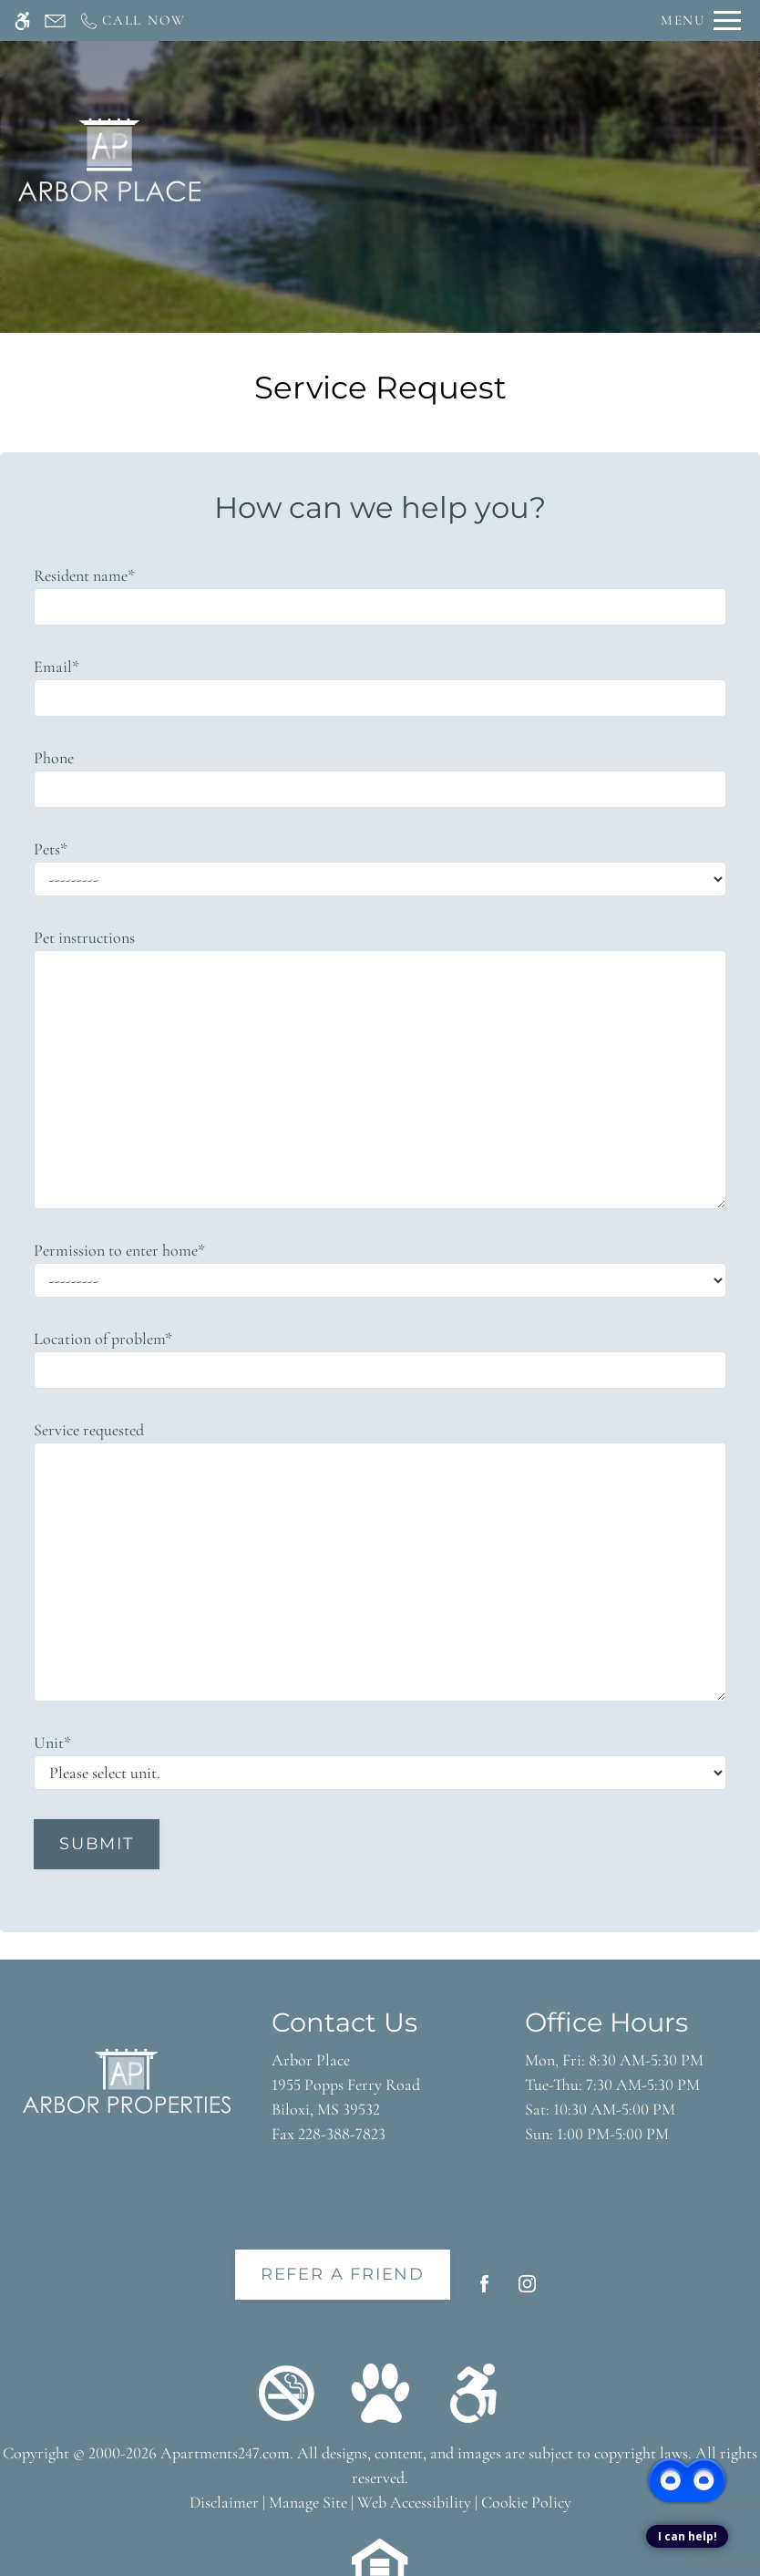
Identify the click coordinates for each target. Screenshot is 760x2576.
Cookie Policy (526, 2502)
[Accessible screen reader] (22, 20)
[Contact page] (55, 20)
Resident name (84, 575)
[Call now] (131, 20)
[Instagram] (527, 2291)
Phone (54, 758)
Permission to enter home (119, 1250)
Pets (50, 849)
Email (56, 667)
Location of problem (103, 1339)
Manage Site (308, 2502)
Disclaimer (224, 2502)
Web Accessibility (414, 2502)
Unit (52, 1743)
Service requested (89, 1430)
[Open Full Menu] (700, 20)
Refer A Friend (343, 2274)
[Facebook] (484, 2291)
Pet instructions (84, 937)
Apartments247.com (225, 2453)
